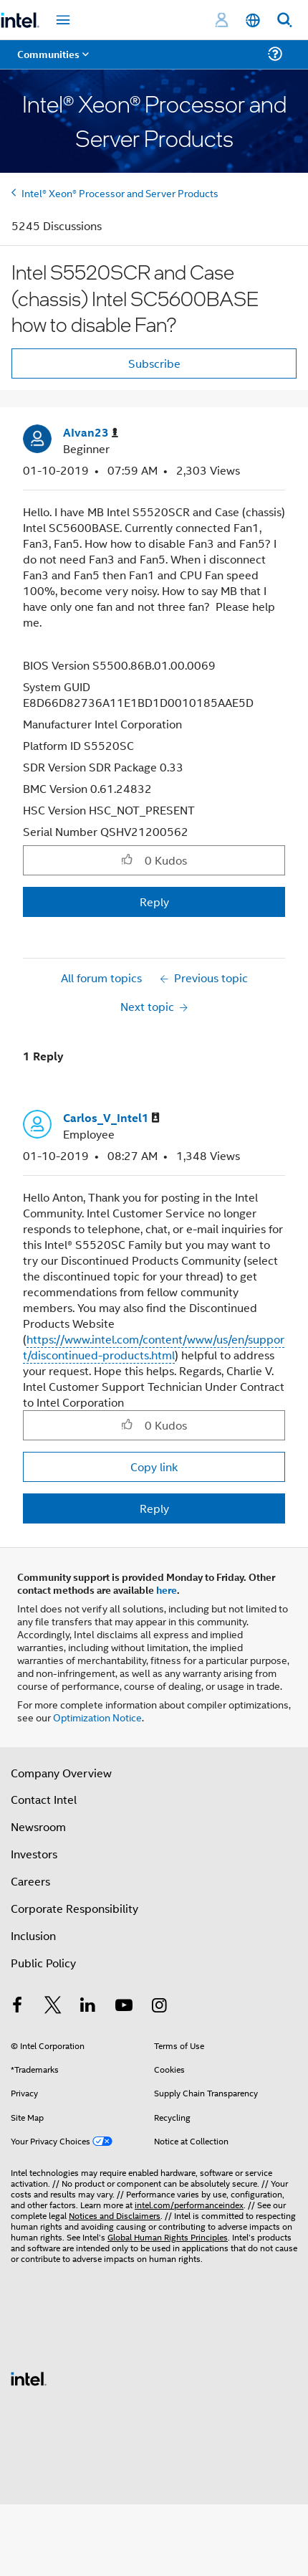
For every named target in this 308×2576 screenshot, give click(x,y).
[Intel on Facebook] (17, 2006)
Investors (34, 1853)
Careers (30, 1881)
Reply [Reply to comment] (154, 1508)
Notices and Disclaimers (114, 2215)
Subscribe (154, 363)
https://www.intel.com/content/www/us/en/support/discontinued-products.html (153, 1347)
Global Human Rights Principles (167, 2236)
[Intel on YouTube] (124, 2006)
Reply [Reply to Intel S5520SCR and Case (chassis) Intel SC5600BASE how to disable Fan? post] (154, 901)
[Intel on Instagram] (159, 2006)
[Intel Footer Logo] (29, 2377)
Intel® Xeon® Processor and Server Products (119, 192)
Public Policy (43, 1962)
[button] (127, 859)
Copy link (154, 1466)
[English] (253, 20)
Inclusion (33, 1935)
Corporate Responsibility (74, 1908)
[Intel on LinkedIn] (88, 2006)
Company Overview (61, 1772)
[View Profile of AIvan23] (90, 432)
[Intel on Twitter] (53, 2006)
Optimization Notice (97, 1716)
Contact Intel (44, 1799)
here (166, 1589)
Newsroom (38, 1826)
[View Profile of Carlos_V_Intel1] (111, 1118)
